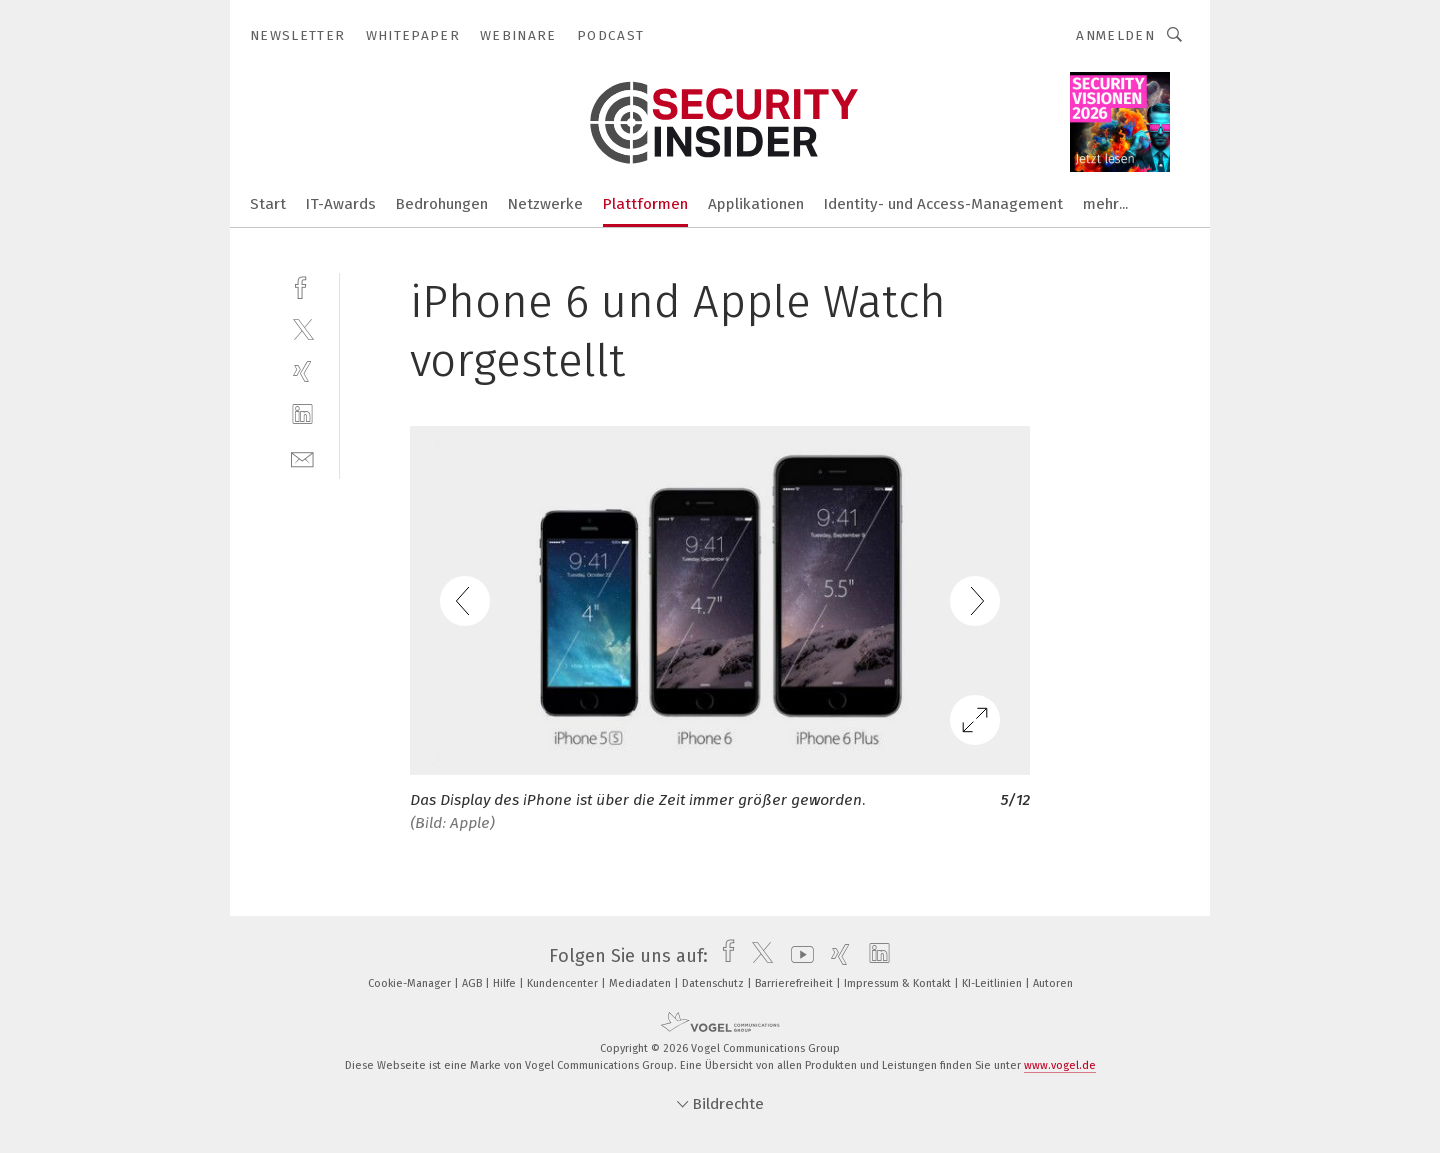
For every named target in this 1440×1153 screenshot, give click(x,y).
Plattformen (645, 204)
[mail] (302, 457)
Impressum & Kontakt (899, 983)
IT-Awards (341, 204)
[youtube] (797, 956)
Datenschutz (714, 983)
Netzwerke (545, 204)
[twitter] (302, 328)
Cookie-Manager (411, 983)
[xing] (302, 371)
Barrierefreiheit (795, 983)
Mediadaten (641, 983)
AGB (473, 983)
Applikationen (756, 204)
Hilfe (506, 983)
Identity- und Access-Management (943, 204)
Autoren (1053, 983)
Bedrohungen (442, 204)
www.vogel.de (1060, 1065)
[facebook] (302, 285)
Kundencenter (564, 983)
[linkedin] (302, 414)
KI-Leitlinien (993, 983)
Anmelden (1115, 35)
